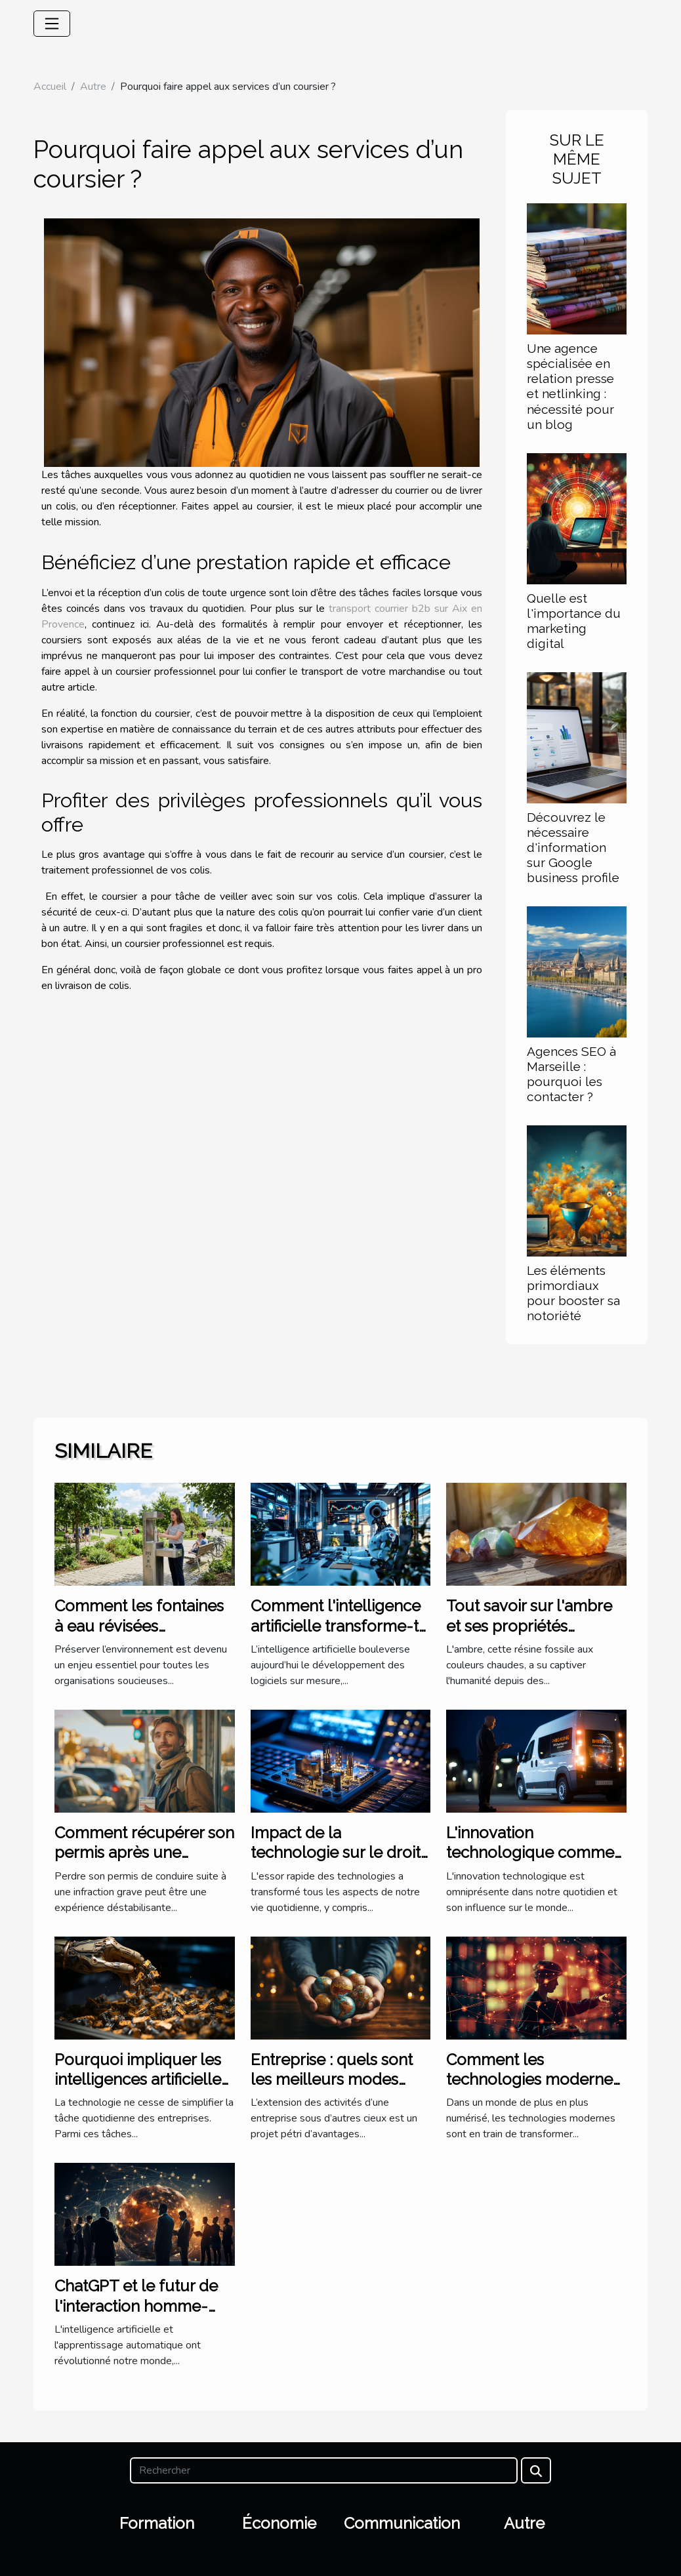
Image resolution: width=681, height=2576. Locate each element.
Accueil (49, 86)
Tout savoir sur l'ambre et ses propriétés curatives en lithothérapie (529, 1635)
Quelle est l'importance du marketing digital (574, 621)
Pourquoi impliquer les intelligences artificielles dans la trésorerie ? (141, 2079)
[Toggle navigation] (51, 23)
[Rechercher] (323, 2470)
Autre (93, 86)
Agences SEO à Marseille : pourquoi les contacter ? (571, 1074)
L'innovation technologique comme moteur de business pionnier (530, 1862)
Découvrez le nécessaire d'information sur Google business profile (573, 847)
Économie (279, 2523)
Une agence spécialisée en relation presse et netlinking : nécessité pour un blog (570, 386)
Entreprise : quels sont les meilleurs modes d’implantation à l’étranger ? (332, 2089)
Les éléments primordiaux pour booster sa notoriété (573, 1293)
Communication (402, 2523)
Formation (156, 2523)
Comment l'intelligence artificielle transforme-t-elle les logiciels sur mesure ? (338, 1635)
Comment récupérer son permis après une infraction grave (144, 1852)
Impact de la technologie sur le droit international (336, 1852)
